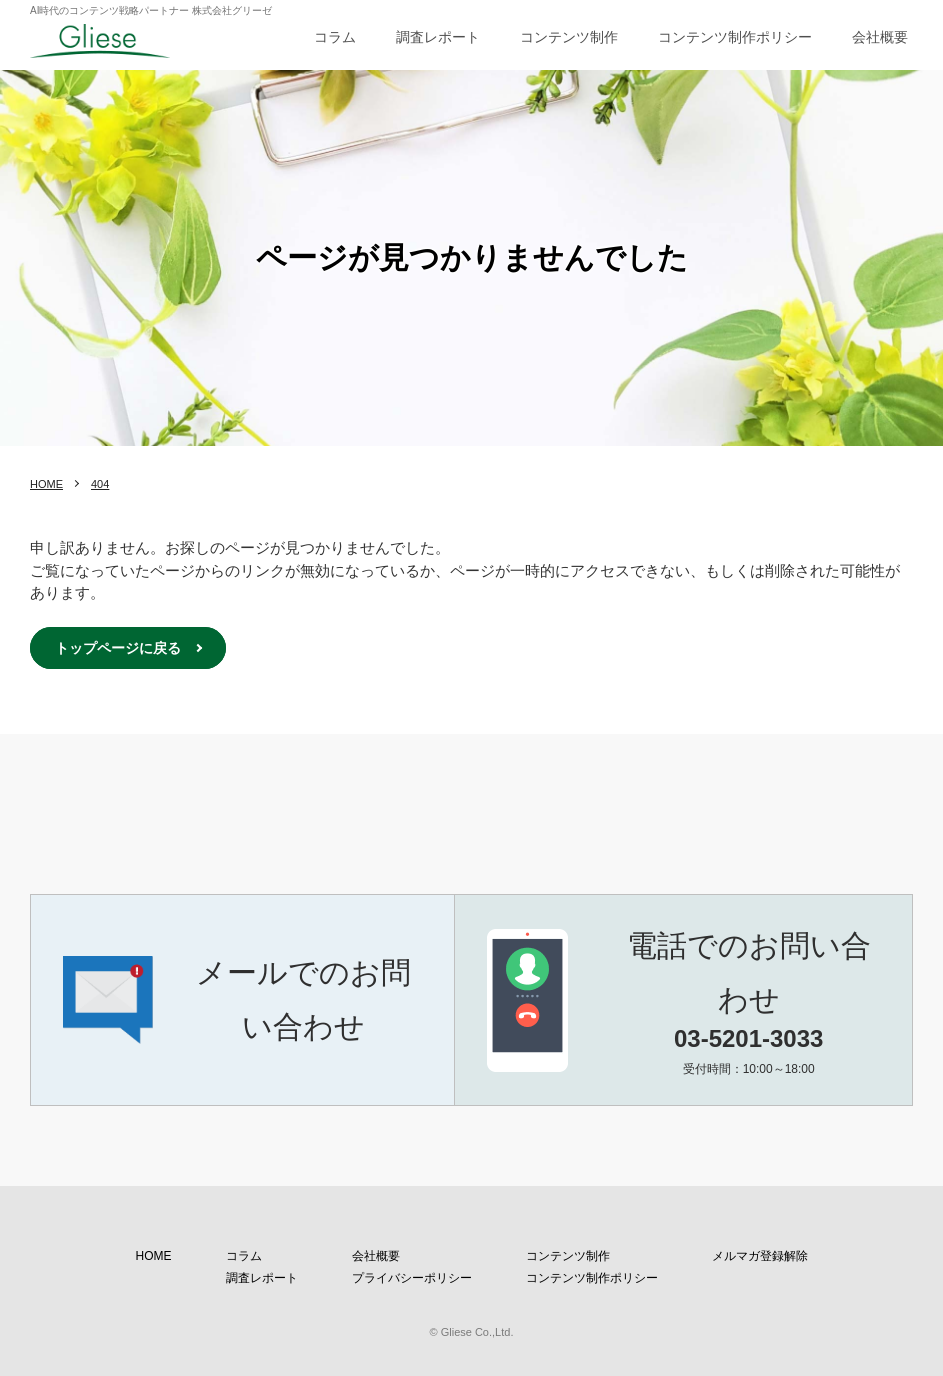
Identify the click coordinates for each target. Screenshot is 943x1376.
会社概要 (880, 37)
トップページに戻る (118, 648)
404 (100, 484)
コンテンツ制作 (569, 37)
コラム (335, 37)
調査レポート (438, 37)
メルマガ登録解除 (760, 1256)
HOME (46, 484)
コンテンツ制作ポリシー (735, 37)
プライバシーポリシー (412, 1278)
